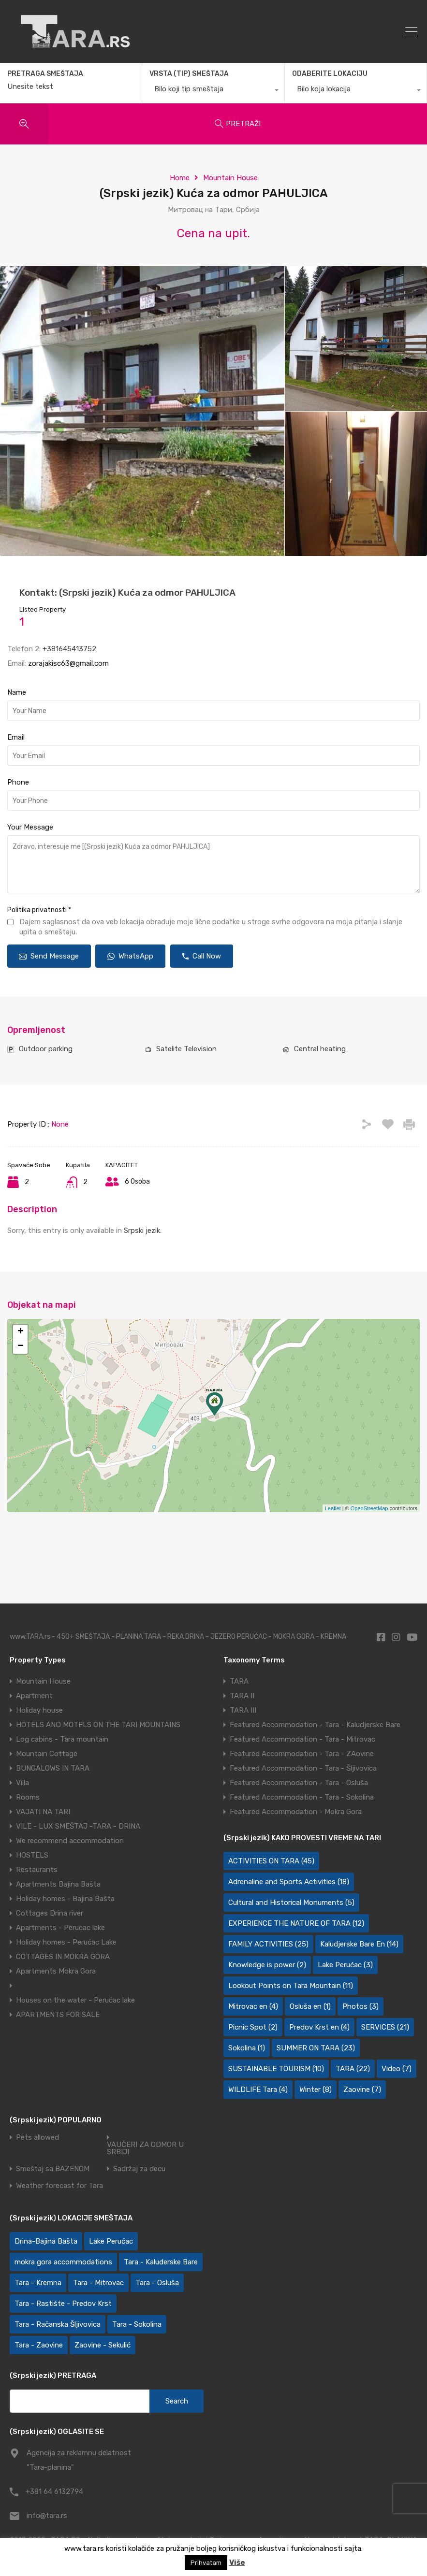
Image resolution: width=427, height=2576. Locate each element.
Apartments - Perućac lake (60, 1927)
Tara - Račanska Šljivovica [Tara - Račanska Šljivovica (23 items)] (58, 2324)
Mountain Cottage (46, 1753)
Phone (18, 782)
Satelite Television (186, 1049)
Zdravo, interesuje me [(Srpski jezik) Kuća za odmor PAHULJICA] (213, 864)
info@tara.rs (47, 2515)
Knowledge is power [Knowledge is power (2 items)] (267, 1965)
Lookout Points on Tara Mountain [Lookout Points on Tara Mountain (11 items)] (290, 1985)
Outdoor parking (46, 1049)
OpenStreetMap (369, 1508)
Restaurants (37, 1869)
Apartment (34, 1695)
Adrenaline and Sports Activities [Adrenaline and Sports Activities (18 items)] (288, 1881)
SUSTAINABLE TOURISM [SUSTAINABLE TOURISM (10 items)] (276, 2068)
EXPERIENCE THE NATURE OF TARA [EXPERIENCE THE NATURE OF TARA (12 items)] (296, 1923)
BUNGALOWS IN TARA (52, 1768)
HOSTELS (32, 1855)
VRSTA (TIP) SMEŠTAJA (189, 74)
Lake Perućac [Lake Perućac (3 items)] (345, 1965)
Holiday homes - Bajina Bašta (65, 1898)
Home (180, 177)
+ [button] (20, 1332)
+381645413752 (69, 648)
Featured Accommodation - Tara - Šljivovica (303, 1768)
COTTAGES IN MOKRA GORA (63, 1956)
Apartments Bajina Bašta (58, 1884)
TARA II (242, 1695)
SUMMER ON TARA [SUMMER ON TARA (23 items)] (316, 2048)
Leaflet (333, 1508)
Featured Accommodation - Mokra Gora (296, 1811)
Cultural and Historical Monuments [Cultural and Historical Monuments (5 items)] (291, 1902)
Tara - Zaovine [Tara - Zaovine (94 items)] (39, 2345)
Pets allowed (37, 2137)
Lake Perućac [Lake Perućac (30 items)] (111, 2241)
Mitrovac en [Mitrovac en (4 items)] (253, 2006)
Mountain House (230, 177)
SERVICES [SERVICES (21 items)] (385, 2027)
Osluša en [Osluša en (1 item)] (310, 2006)
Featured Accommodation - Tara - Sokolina (302, 1797)
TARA (239, 1681)
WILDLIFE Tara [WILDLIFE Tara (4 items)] (258, 2089)
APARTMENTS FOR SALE (58, 2014)
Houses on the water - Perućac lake (75, 2000)
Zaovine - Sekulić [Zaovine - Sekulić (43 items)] (102, 2345)
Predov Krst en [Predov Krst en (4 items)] (319, 2027)
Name (16, 692)
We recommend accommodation (70, 1840)
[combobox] (213, 91)
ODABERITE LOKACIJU (330, 74)
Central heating (320, 1049)
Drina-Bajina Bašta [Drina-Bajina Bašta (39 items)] (46, 2241)
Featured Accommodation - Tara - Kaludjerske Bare (315, 1724)
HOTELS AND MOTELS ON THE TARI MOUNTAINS (98, 1724)
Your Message (30, 827)
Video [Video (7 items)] (397, 2068)
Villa (22, 1782)
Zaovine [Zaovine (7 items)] (362, 2089)
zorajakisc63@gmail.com (68, 663)
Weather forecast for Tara (59, 2186)
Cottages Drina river (49, 1913)
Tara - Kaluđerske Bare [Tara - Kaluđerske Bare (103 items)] (161, 2262)
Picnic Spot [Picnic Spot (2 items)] (253, 2027)
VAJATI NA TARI (43, 1811)
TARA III (243, 1710)
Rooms (28, 1797)
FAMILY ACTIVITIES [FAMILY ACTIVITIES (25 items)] (268, 1944)
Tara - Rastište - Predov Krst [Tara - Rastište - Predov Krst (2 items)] (63, 2303)
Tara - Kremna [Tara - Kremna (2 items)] (38, 2282)
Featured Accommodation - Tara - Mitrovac (302, 1739)
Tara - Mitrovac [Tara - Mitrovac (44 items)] (98, 2282)
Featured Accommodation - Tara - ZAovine (302, 1753)
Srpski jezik (142, 1230)
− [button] (20, 1346)
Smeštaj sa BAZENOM (52, 2169)
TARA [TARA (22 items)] (353, 2068)
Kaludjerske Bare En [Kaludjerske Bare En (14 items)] (359, 1944)
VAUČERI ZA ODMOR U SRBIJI (145, 2148)
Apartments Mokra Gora (56, 1971)
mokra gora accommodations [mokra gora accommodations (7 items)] (63, 2262)
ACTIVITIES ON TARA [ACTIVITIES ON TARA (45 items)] (271, 1861)
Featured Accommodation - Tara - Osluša (299, 1782)
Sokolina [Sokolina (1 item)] (246, 2048)
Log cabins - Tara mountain (62, 1739)
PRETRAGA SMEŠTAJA (45, 74)
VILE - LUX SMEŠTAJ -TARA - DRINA (78, 1826)
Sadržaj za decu (139, 2169)
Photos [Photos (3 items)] (360, 2006)
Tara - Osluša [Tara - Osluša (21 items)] (157, 2282)
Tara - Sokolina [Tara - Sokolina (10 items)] (137, 2324)
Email (16, 737)
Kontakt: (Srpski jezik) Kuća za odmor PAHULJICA (127, 592)
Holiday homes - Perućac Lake (66, 1942)
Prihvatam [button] (206, 2562)
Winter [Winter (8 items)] (315, 2089)
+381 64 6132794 (54, 2491)
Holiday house (39, 1710)
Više (237, 2562)
